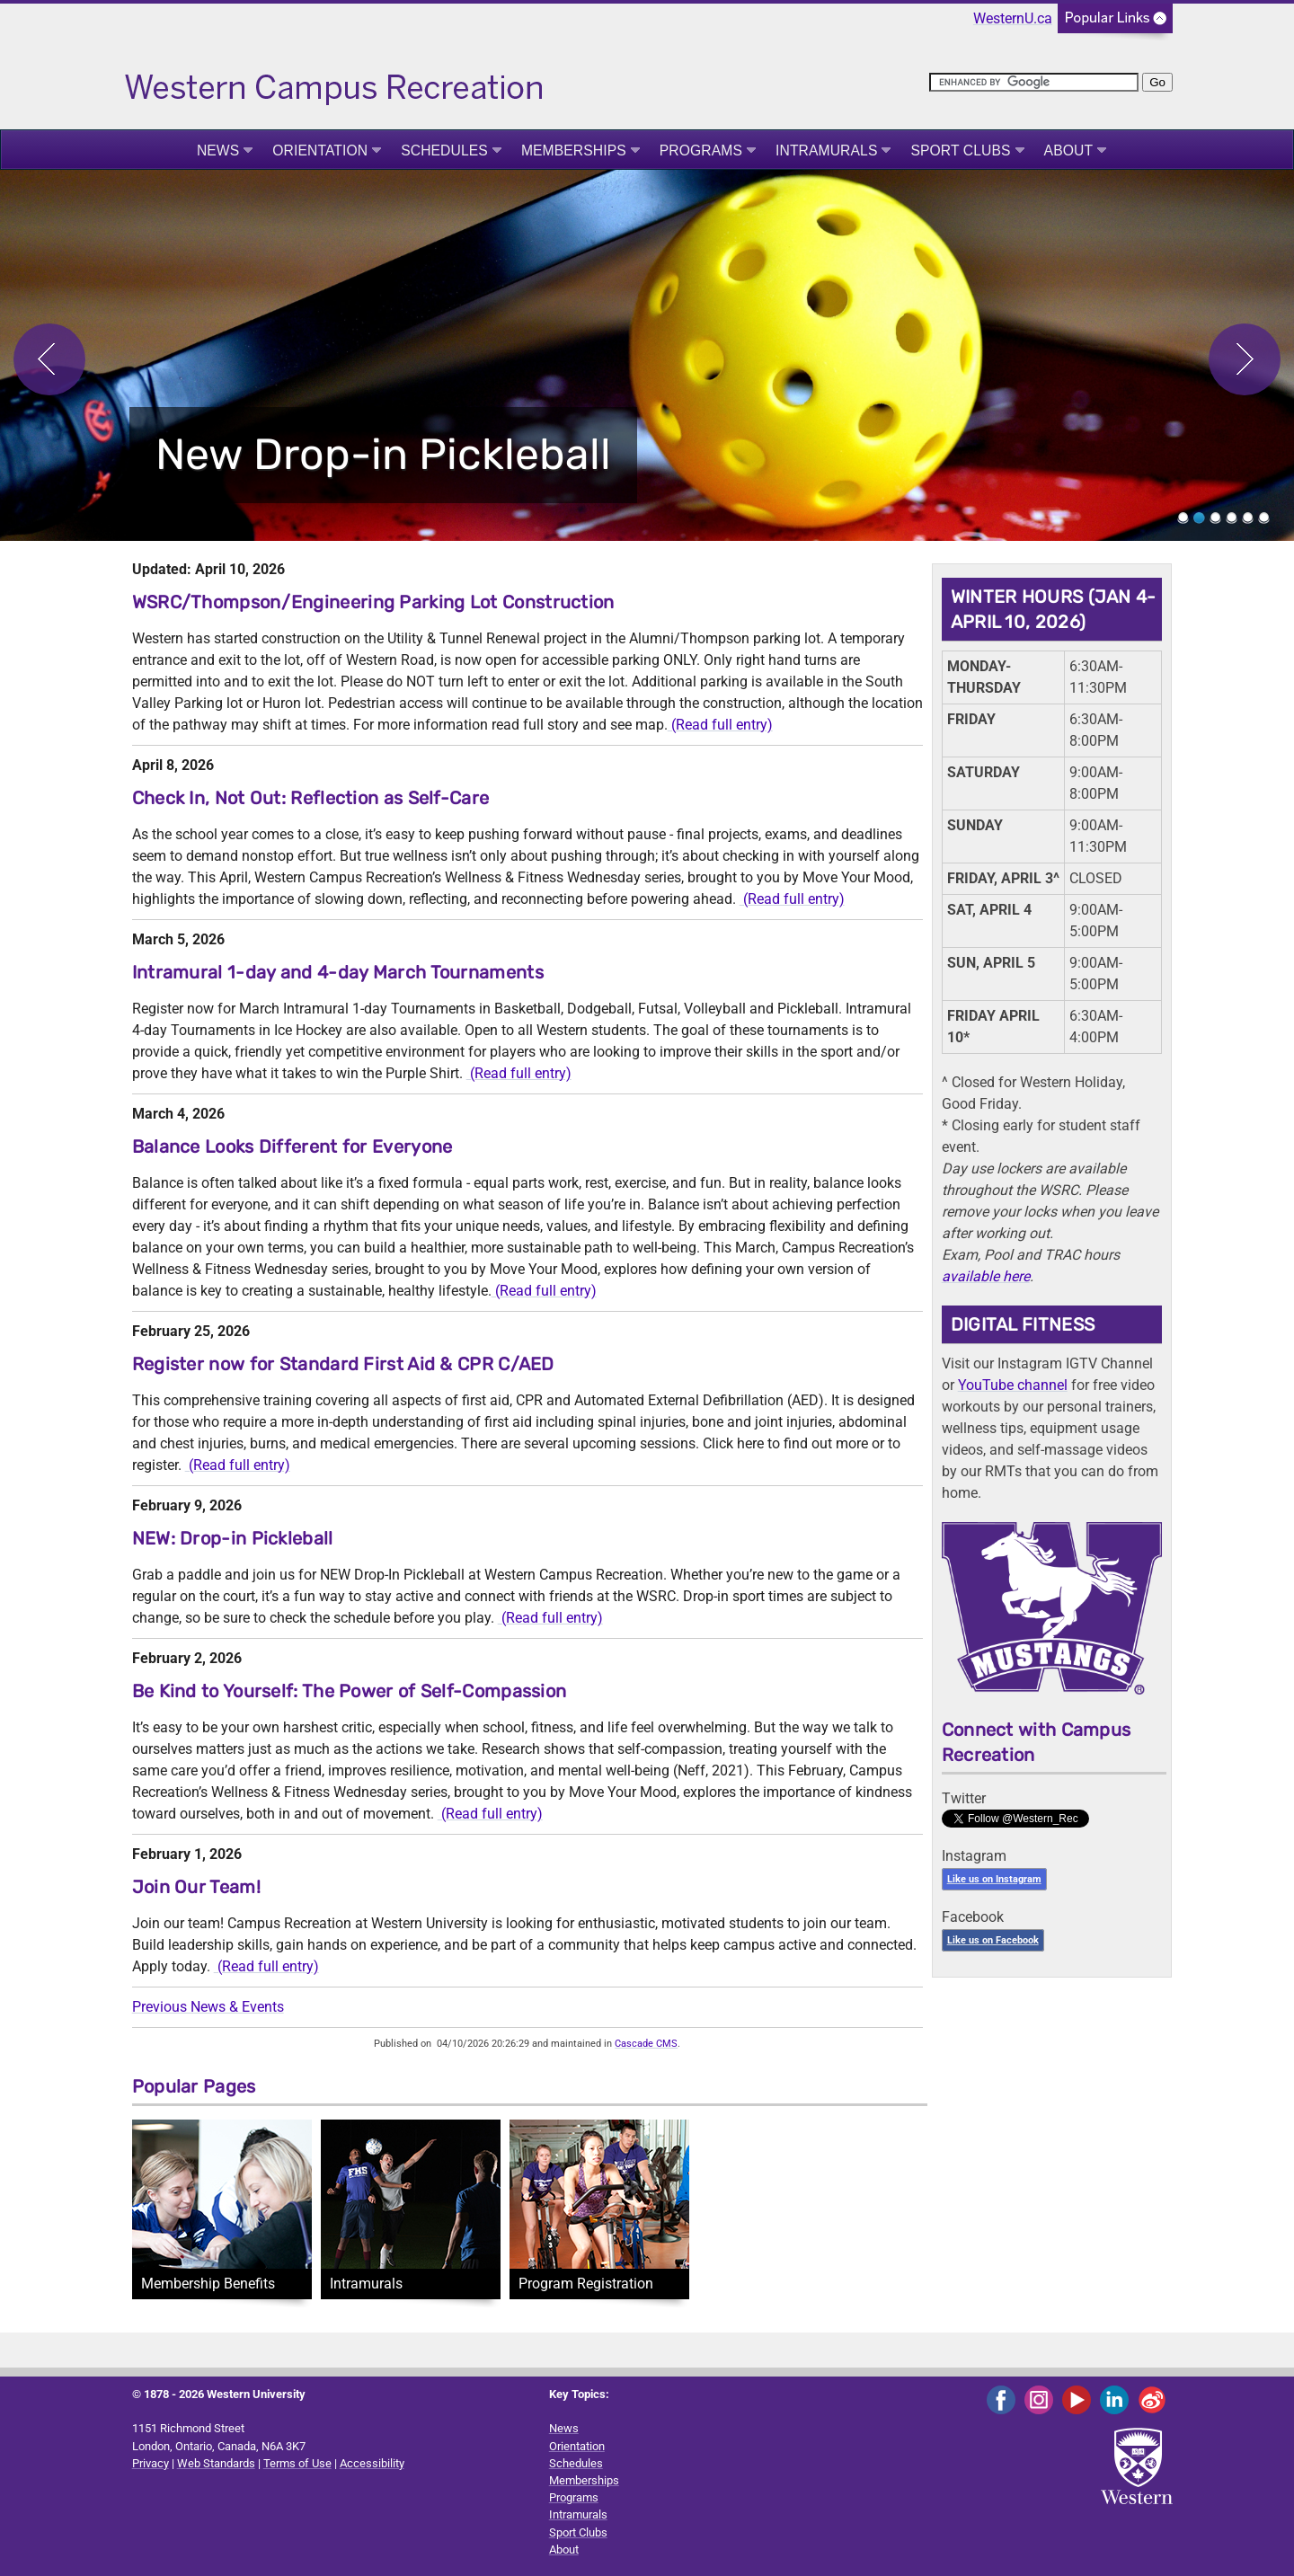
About (1069, 150)
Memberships (573, 150)
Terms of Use (297, 2463)
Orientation (320, 150)
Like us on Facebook (993, 1940)
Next (1245, 359)
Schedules (444, 150)
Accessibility (372, 2463)
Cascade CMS (646, 2043)
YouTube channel (1013, 1385)
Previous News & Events (208, 2006)
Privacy (150, 2463)
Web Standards (216, 2463)
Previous (49, 359)
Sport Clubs (960, 150)
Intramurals (826, 150)
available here (986, 1276)
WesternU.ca (1012, 18)
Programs (701, 150)
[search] (1034, 82)
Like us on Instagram (994, 1879)
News (218, 150)
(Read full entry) (720, 724)
